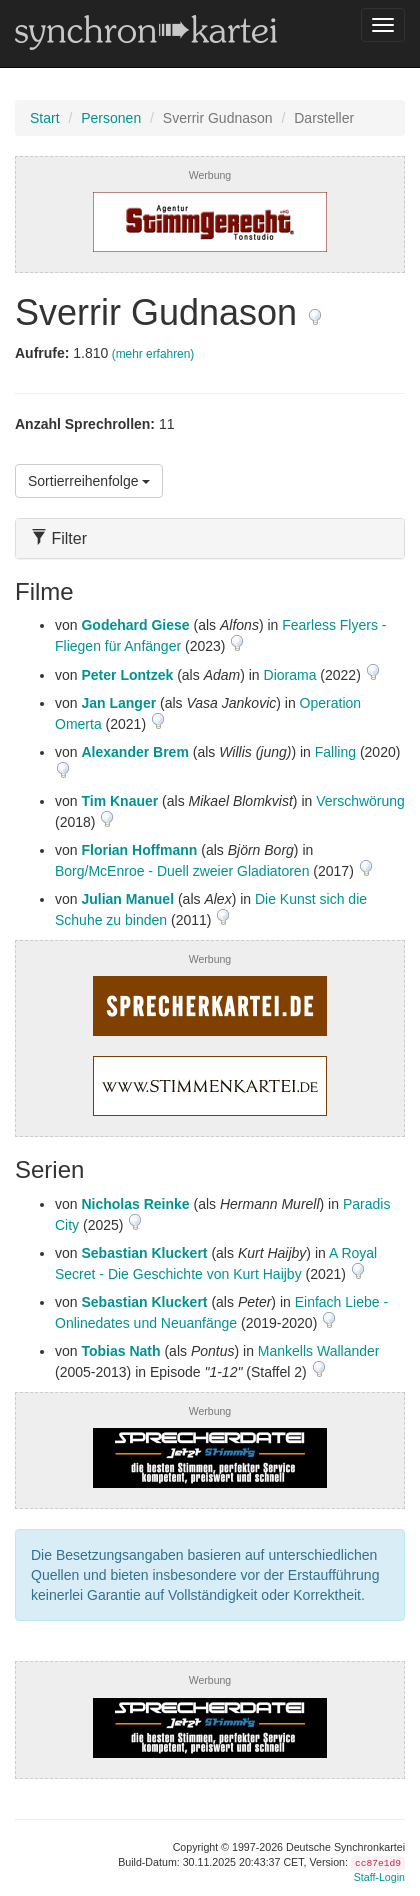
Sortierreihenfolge (89, 481)
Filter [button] (59, 538)
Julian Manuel (127, 899)
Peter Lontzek (127, 675)
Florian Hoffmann (139, 850)
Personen (111, 118)
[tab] (210, 538)
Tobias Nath (120, 1351)
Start (45, 118)
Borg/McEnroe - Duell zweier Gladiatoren (182, 871)
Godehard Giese (135, 625)
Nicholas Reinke (135, 1204)
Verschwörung (360, 801)
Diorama (290, 675)
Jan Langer (118, 703)
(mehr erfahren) (153, 354)
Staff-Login (379, 1877)
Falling (335, 752)
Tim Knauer (119, 801)
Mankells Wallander (319, 1351)
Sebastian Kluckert (144, 1253)
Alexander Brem (134, 752)
